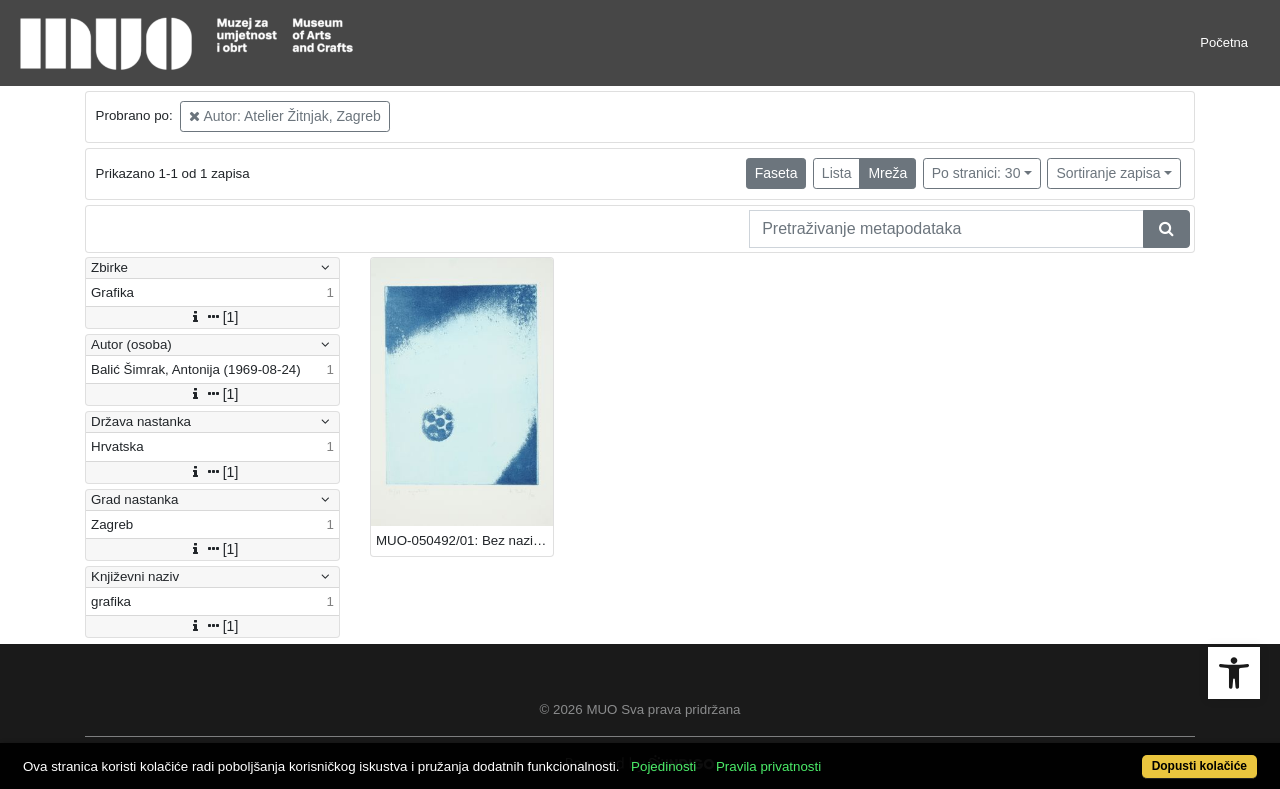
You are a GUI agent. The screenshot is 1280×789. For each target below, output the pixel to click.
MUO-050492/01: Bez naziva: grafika (464, 540)
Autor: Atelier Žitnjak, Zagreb (285, 116)
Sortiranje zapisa (1108, 173)
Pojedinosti (663, 766)
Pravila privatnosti (768, 766)
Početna (1224, 42)
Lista (837, 173)
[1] (213, 317)
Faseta (776, 173)
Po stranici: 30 (976, 173)
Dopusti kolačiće (1199, 766)
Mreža (887, 173)
